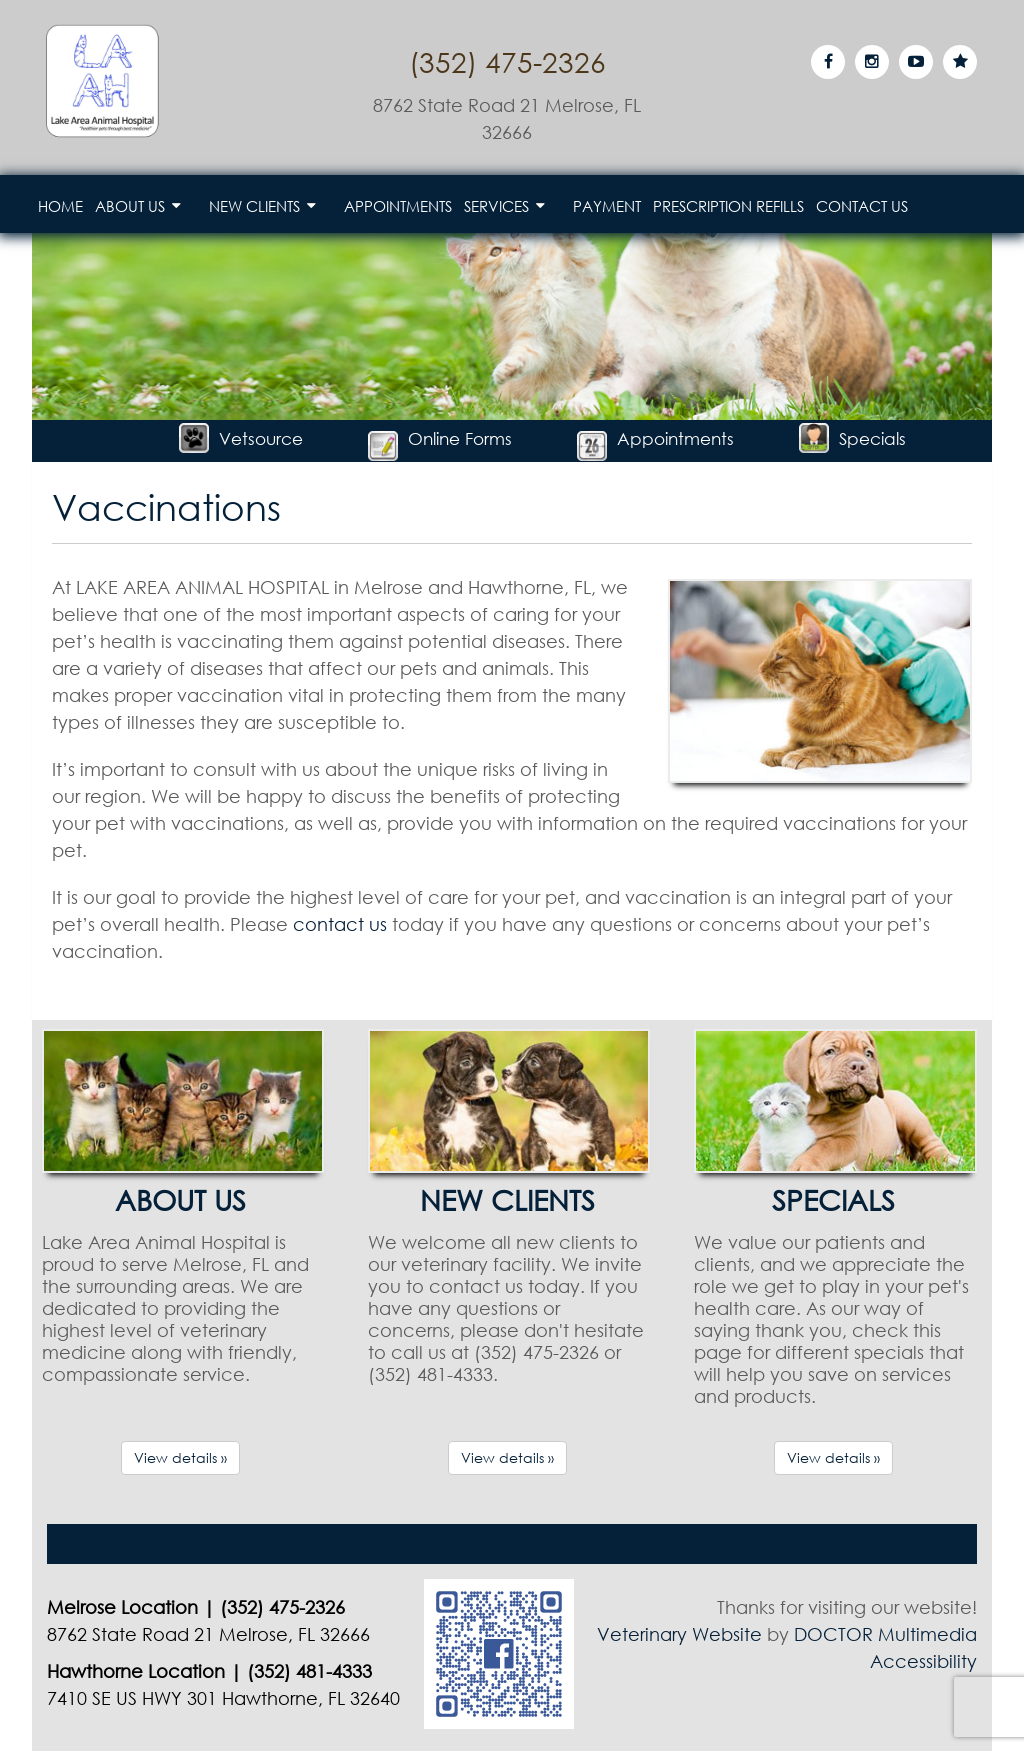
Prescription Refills (728, 206)
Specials (852, 438)
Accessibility (923, 1661)
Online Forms (440, 438)
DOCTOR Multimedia (885, 1634)
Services (496, 206)
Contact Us (862, 206)
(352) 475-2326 (507, 61)
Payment (607, 206)
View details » (180, 1457)
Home (60, 206)
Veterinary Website (679, 1634)
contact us (340, 924)
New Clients (254, 206)
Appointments (398, 206)
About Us (130, 206)
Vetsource (241, 438)
